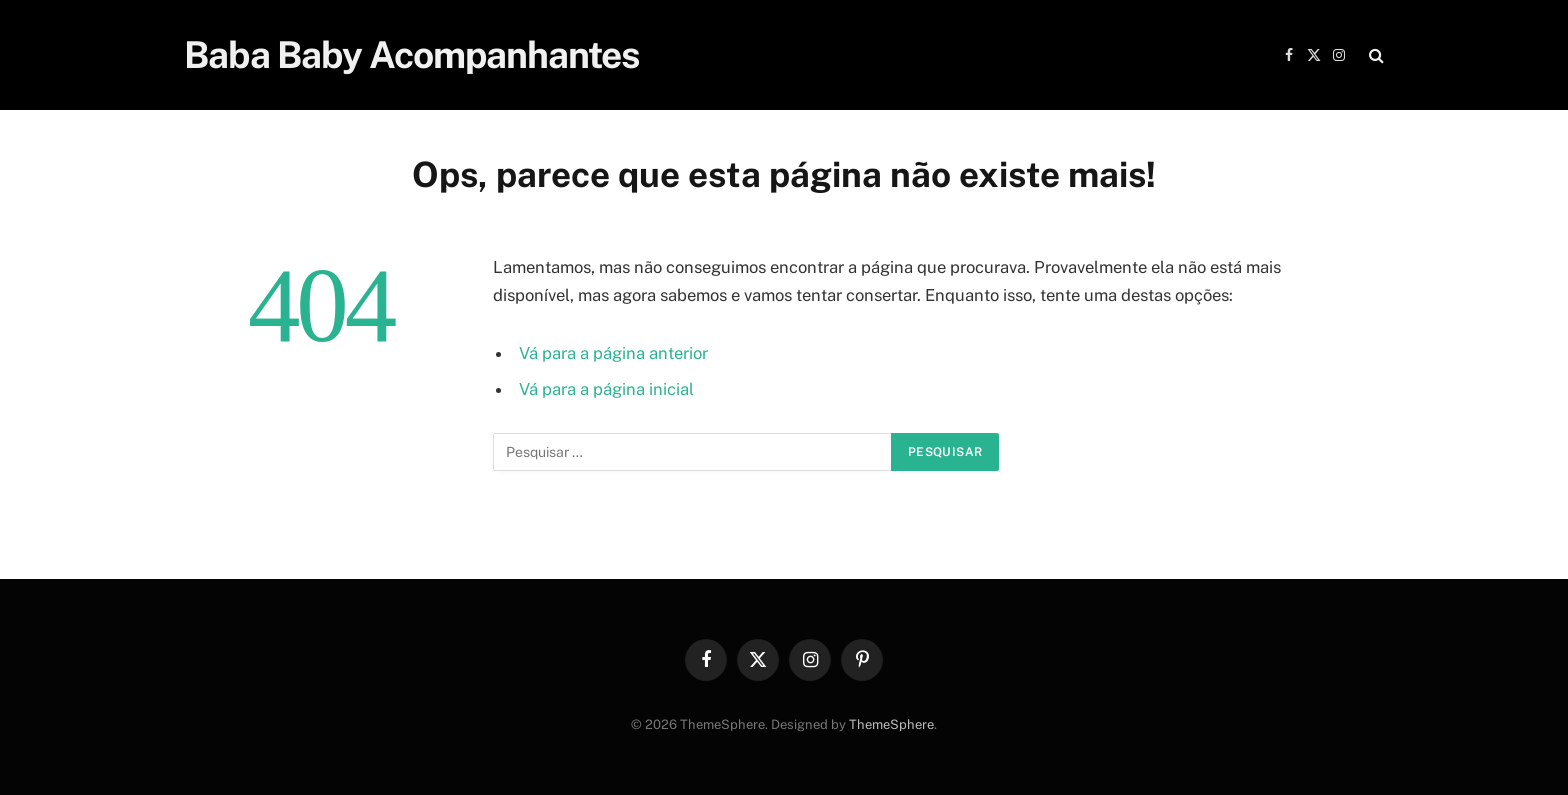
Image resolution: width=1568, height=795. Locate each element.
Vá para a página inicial (606, 389)
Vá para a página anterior (613, 353)
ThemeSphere (891, 724)
